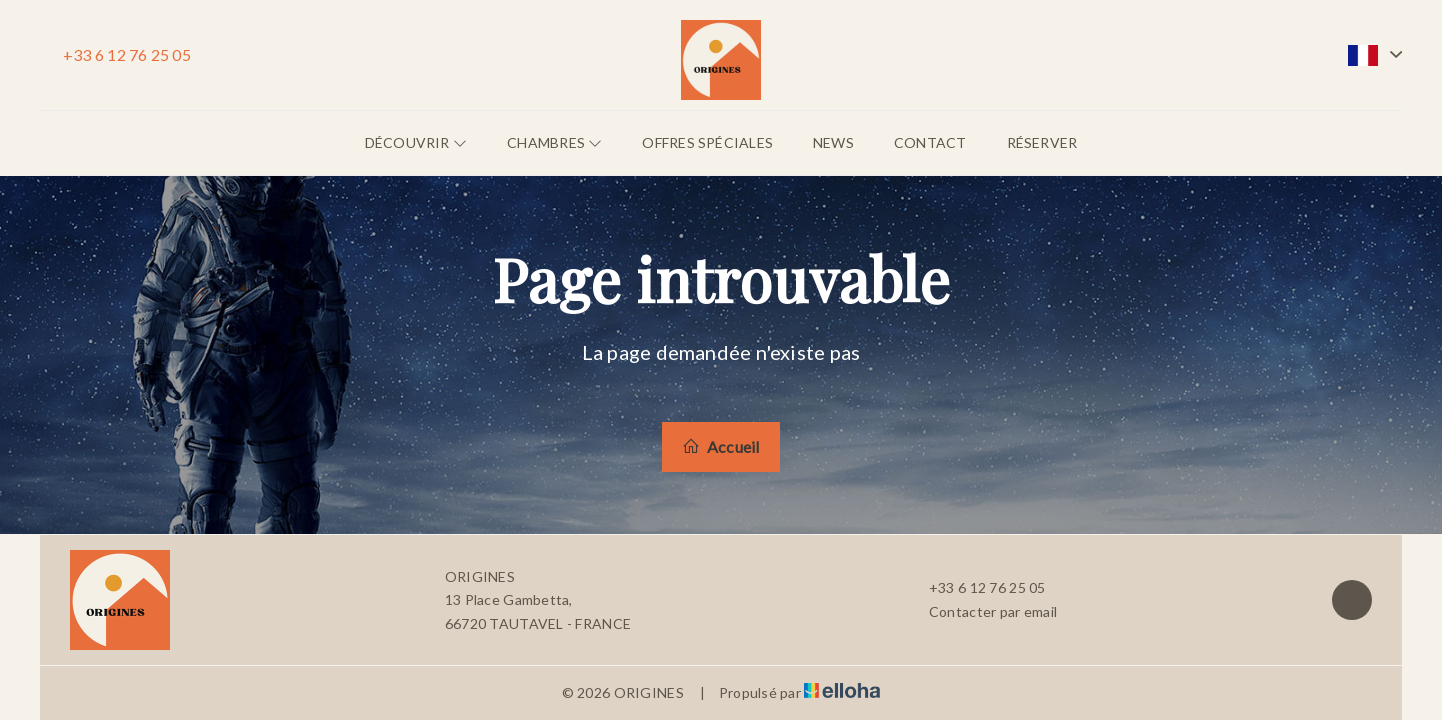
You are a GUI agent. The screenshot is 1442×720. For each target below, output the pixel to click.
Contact (930, 142)
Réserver (1042, 142)
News (833, 142)
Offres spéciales (707, 142)
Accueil (720, 446)
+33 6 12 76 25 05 (976, 588)
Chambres (554, 142)
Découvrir (416, 142)
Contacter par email (981, 612)
